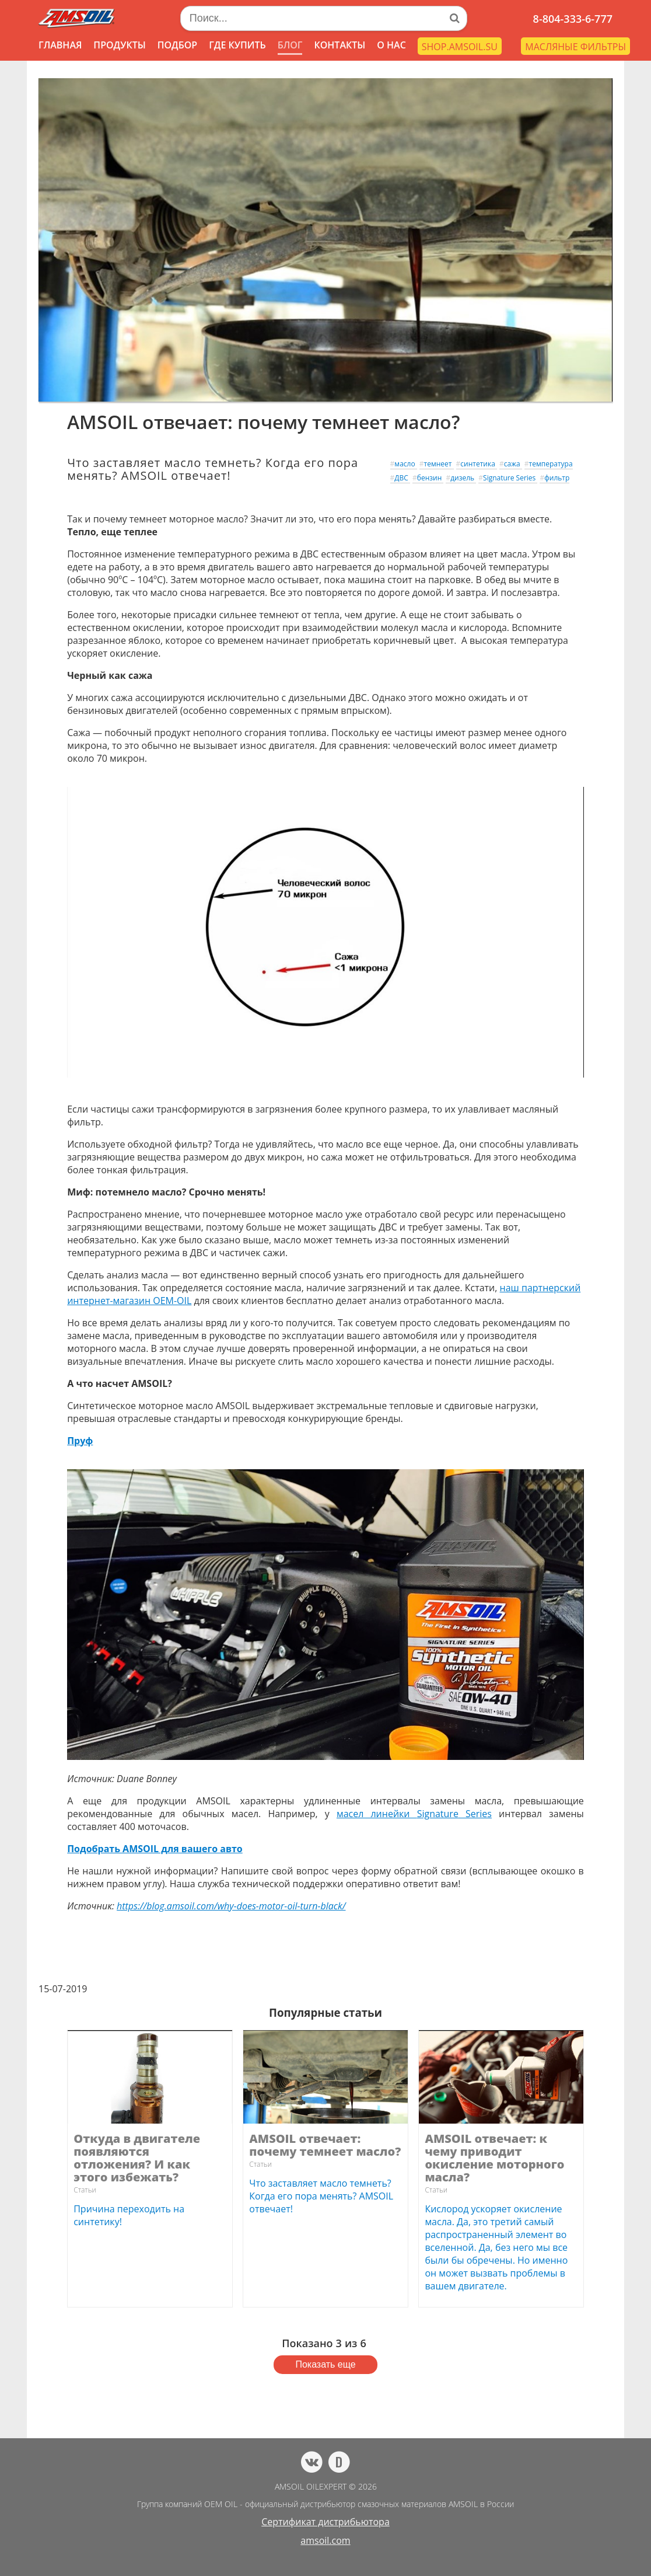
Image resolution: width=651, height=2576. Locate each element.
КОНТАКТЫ (339, 45)
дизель (462, 478)
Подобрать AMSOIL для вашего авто (155, 1848)
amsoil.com (325, 2540)
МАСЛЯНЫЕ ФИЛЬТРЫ (575, 46)
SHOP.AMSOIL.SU (460, 46)
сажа (512, 464)
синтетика (477, 464)
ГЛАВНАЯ (60, 45)
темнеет (438, 464)
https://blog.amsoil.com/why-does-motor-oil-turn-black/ (231, 1905)
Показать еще (325, 2364)
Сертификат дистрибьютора (325, 2521)
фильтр (556, 478)
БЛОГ (290, 45)
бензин (429, 478)
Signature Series (509, 478)
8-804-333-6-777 (572, 18)
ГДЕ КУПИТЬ (237, 45)
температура (551, 464)
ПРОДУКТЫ (119, 45)
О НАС (391, 45)
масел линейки (414, 1813)
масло (404, 464)
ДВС (401, 478)
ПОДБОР (177, 45)
